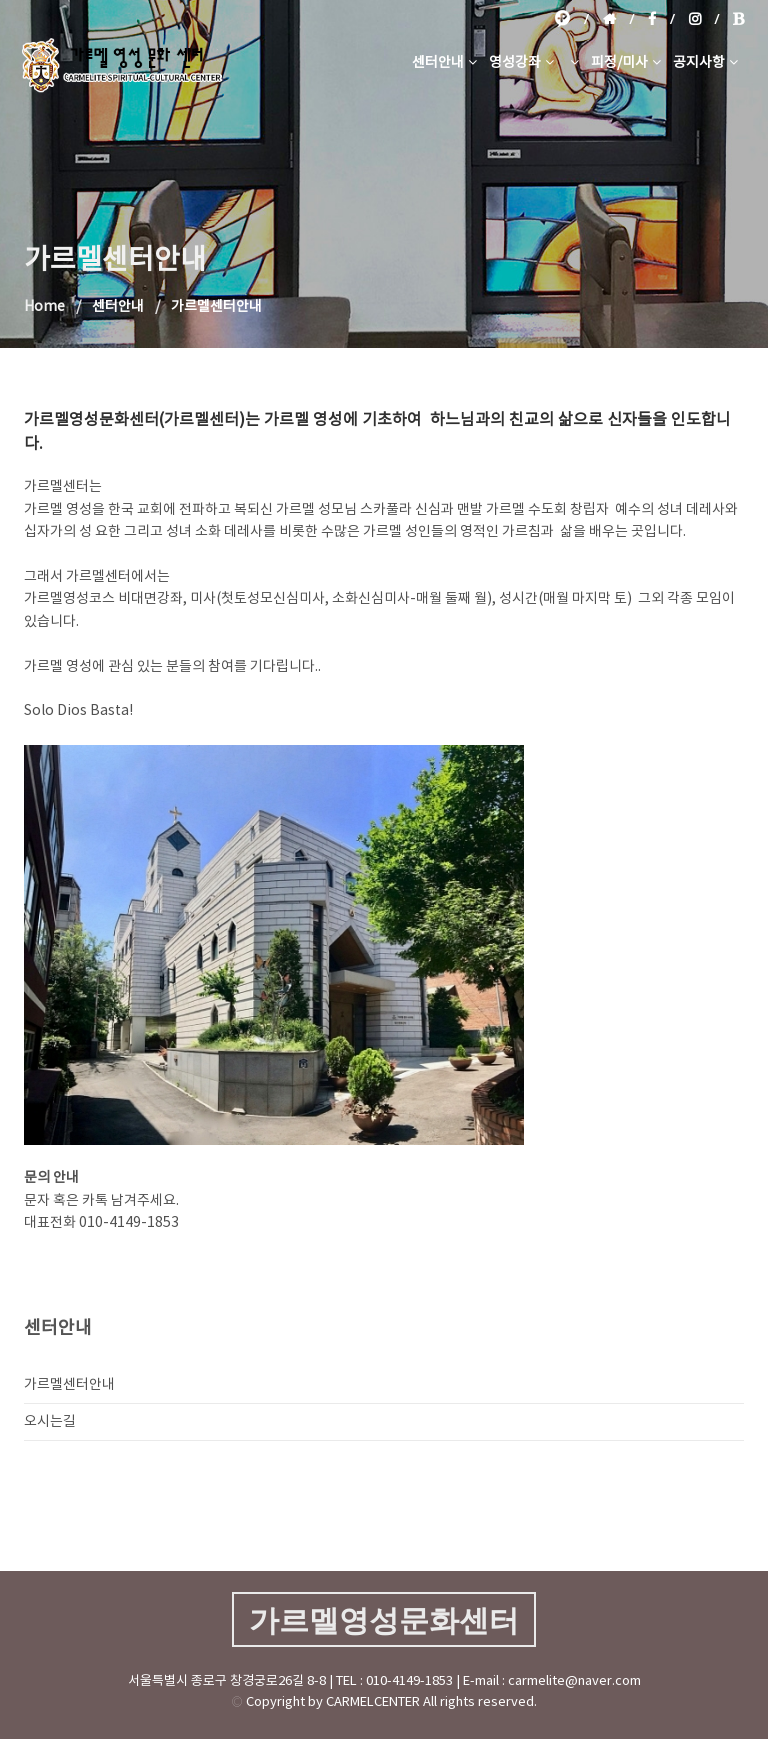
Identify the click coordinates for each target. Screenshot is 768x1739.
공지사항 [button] (705, 63)
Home (44, 307)
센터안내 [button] (444, 63)
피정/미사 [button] (626, 63)
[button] (572, 63)
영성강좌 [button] (521, 63)
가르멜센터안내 (69, 1385)
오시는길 (50, 1422)
